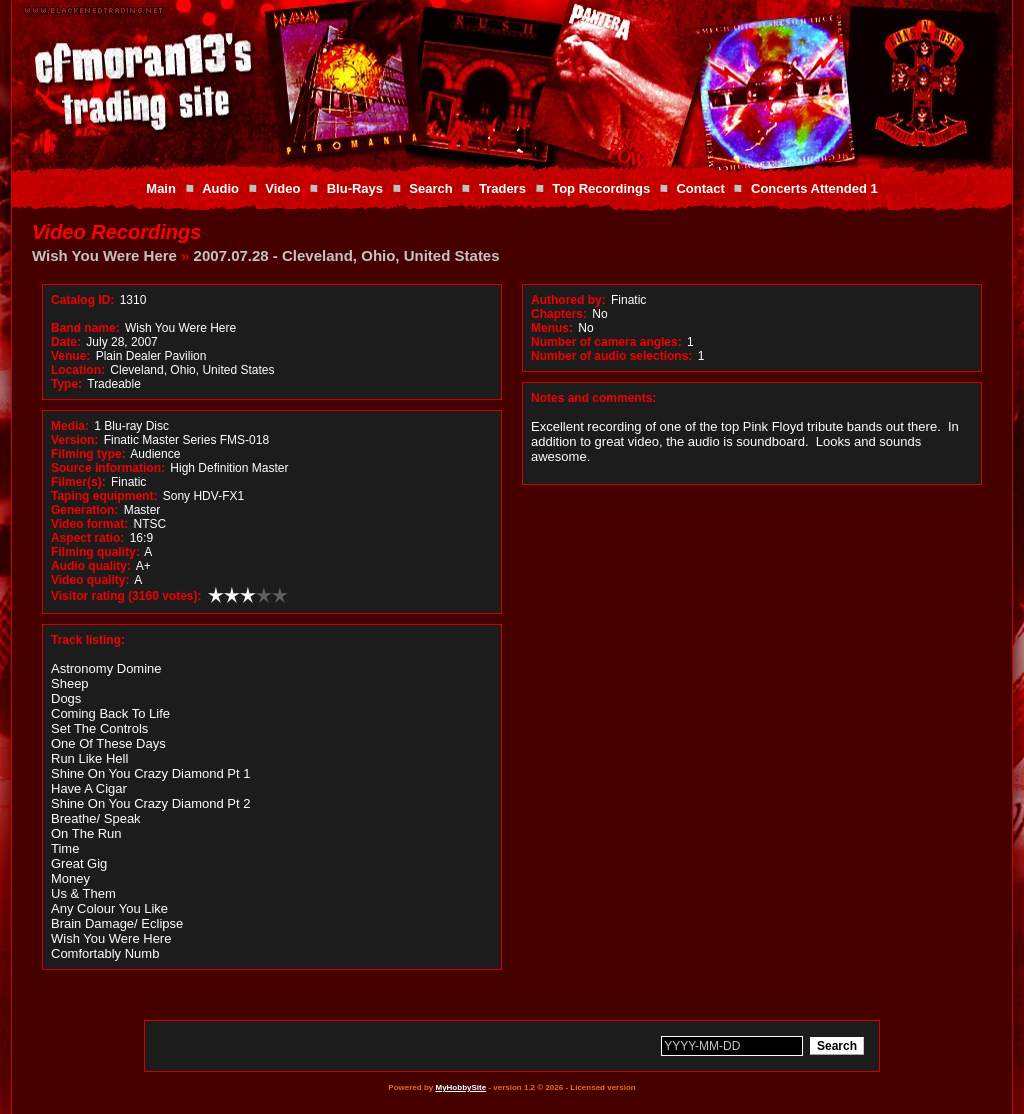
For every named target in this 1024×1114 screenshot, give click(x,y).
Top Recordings (601, 188)
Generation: (84, 510)
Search (430, 188)
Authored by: (568, 300)
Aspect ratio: (87, 538)
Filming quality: (95, 552)
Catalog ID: (82, 300)
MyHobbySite (460, 1087)
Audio (220, 188)
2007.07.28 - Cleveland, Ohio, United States (347, 255)
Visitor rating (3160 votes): (126, 596)
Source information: (108, 468)
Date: (66, 342)
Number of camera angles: (606, 342)
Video (282, 188)
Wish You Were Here (104, 255)
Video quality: (90, 580)
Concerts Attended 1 (814, 188)
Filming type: (88, 454)
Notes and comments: (593, 398)
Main (161, 188)
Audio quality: (91, 566)
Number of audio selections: (611, 356)
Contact (700, 188)
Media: (70, 426)
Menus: (552, 328)
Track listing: (88, 640)
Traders (502, 188)
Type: (66, 384)
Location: (78, 370)
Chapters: (559, 314)
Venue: (70, 356)
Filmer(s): (78, 482)
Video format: (89, 524)
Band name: (85, 328)
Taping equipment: (104, 496)
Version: (74, 440)
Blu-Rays (355, 188)
